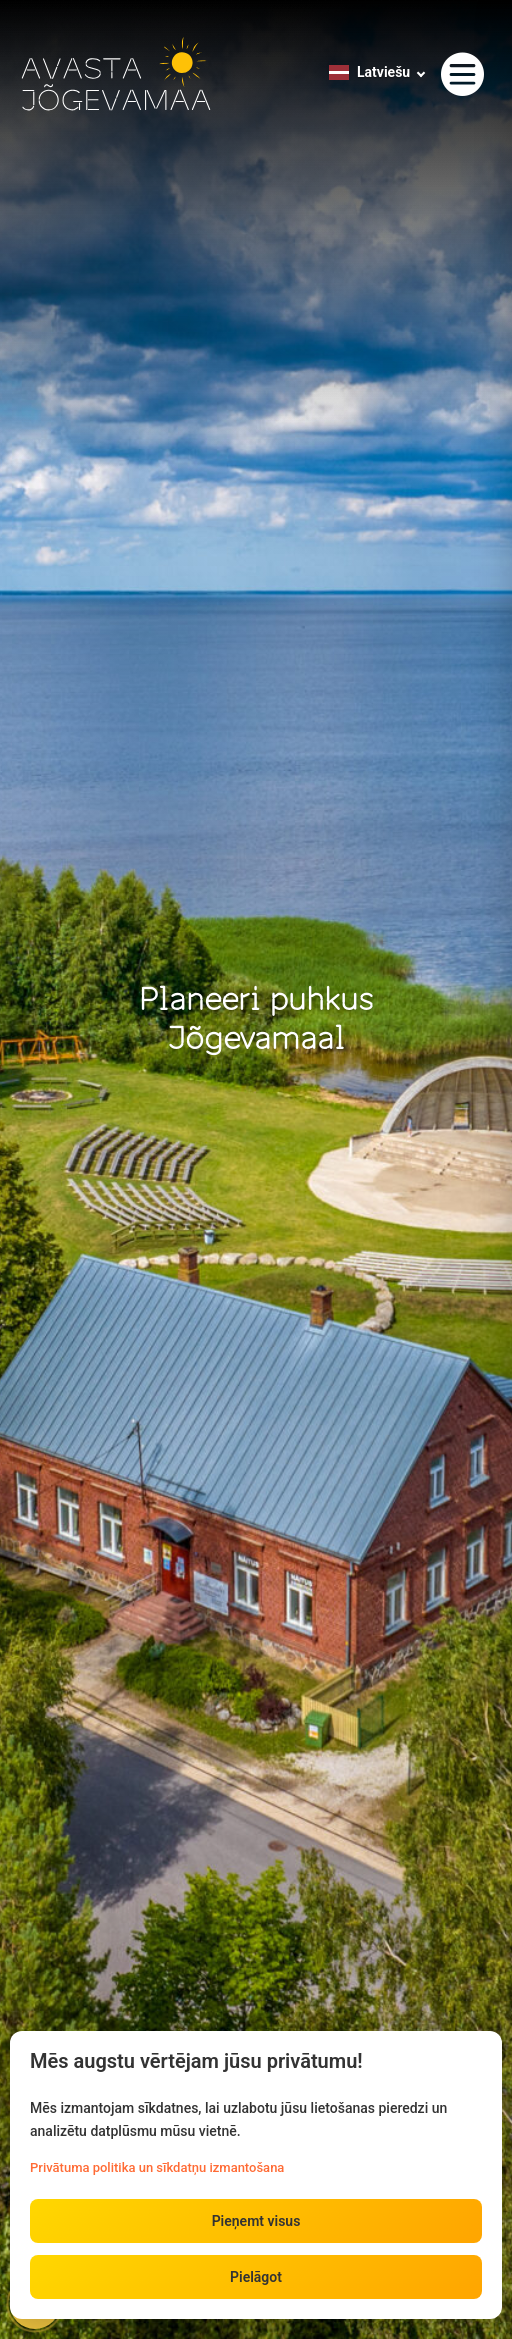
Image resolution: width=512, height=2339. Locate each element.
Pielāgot (256, 2277)
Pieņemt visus (256, 2221)
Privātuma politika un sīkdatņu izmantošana (157, 2167)
